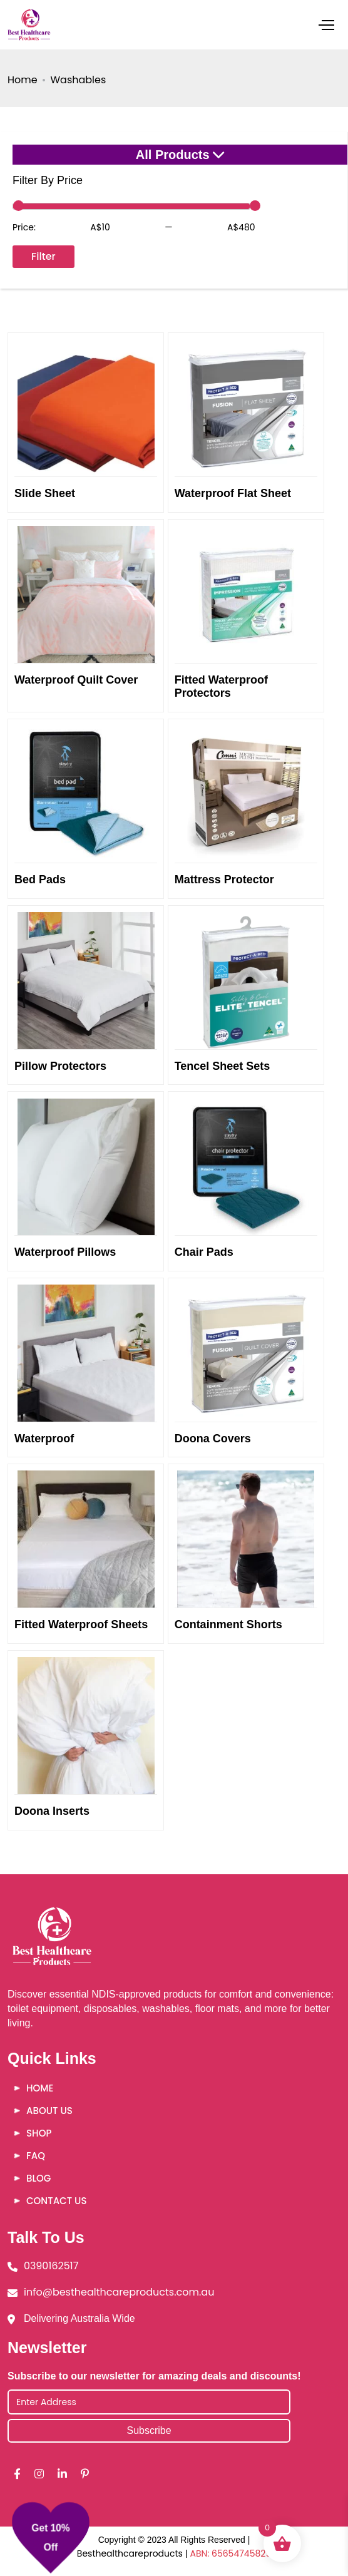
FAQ (35, 2155)
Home (23, 80)
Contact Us (56, 2200)
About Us (49, 2110)
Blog (38, 2178)
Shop (38, 2133)
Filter (43, 256)
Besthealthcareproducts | (133, 2553)
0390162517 (51, 2266)
